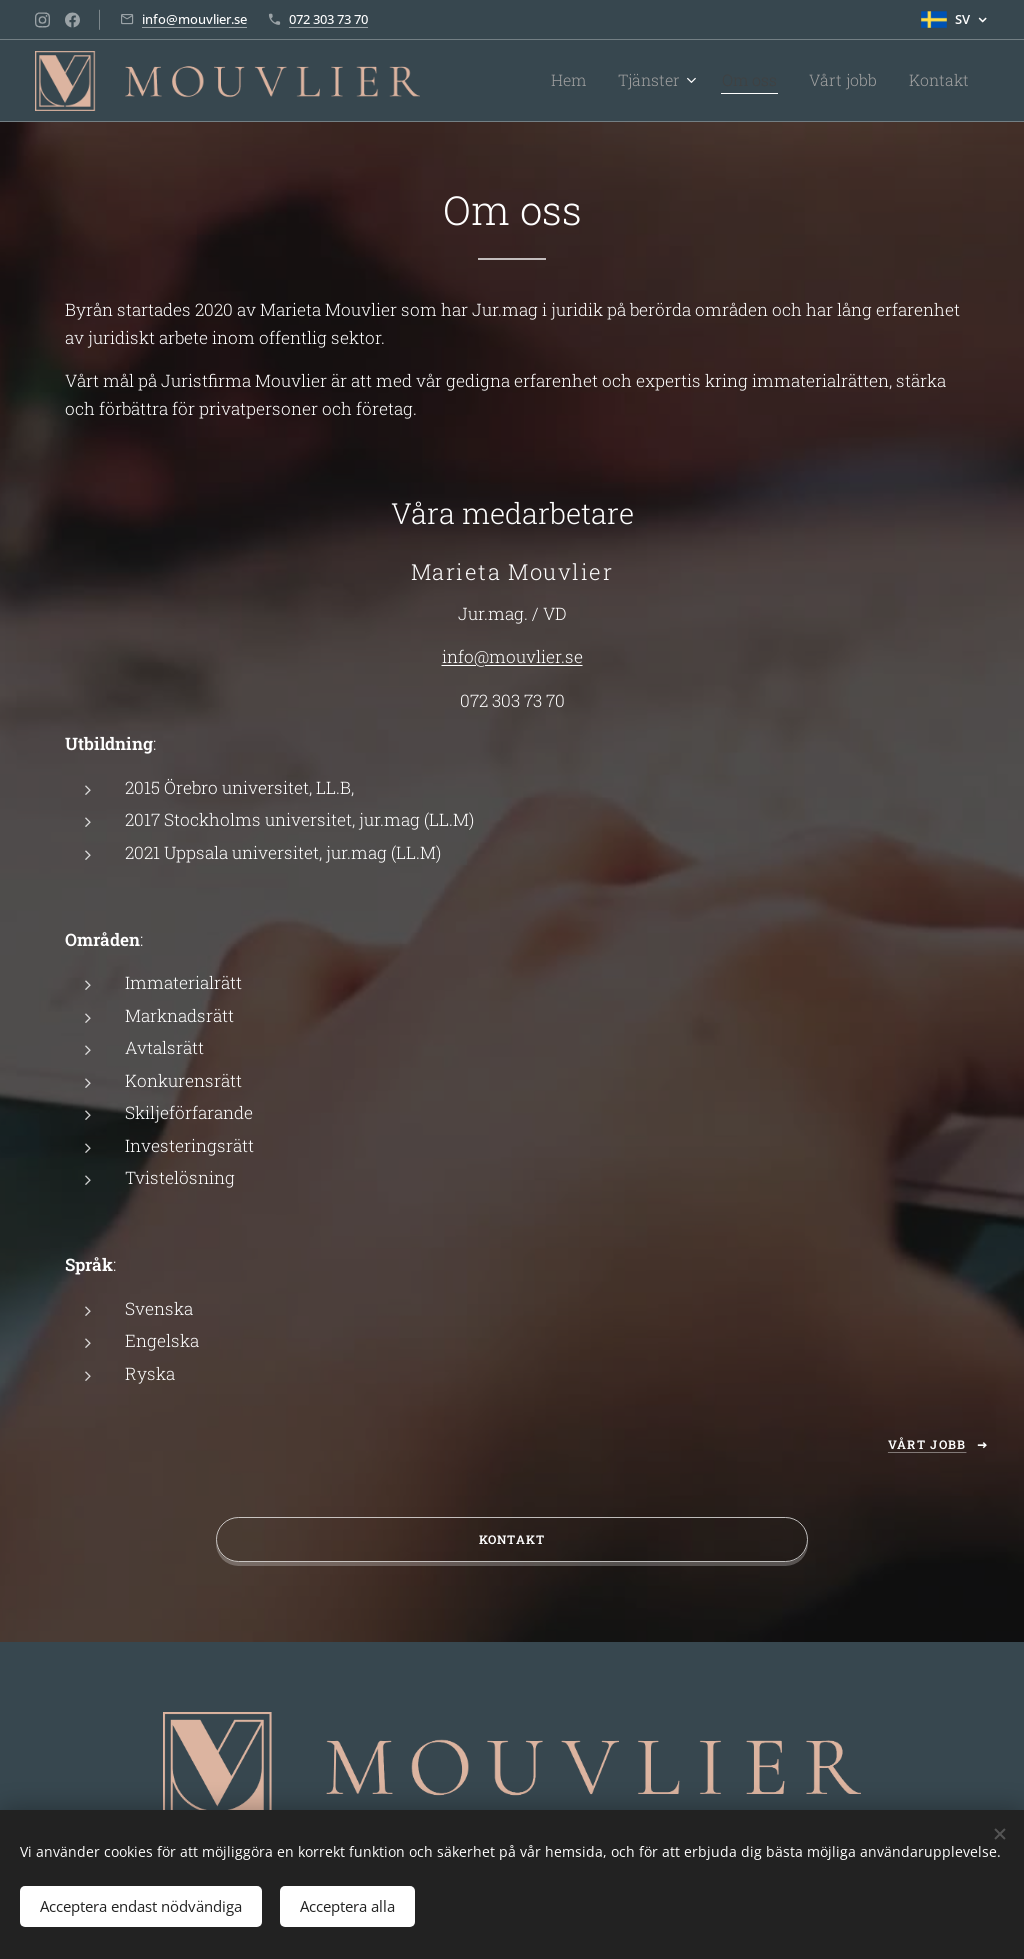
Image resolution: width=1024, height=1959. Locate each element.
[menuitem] (603, 81)
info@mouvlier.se (194, 19)
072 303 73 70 (328, 19)
